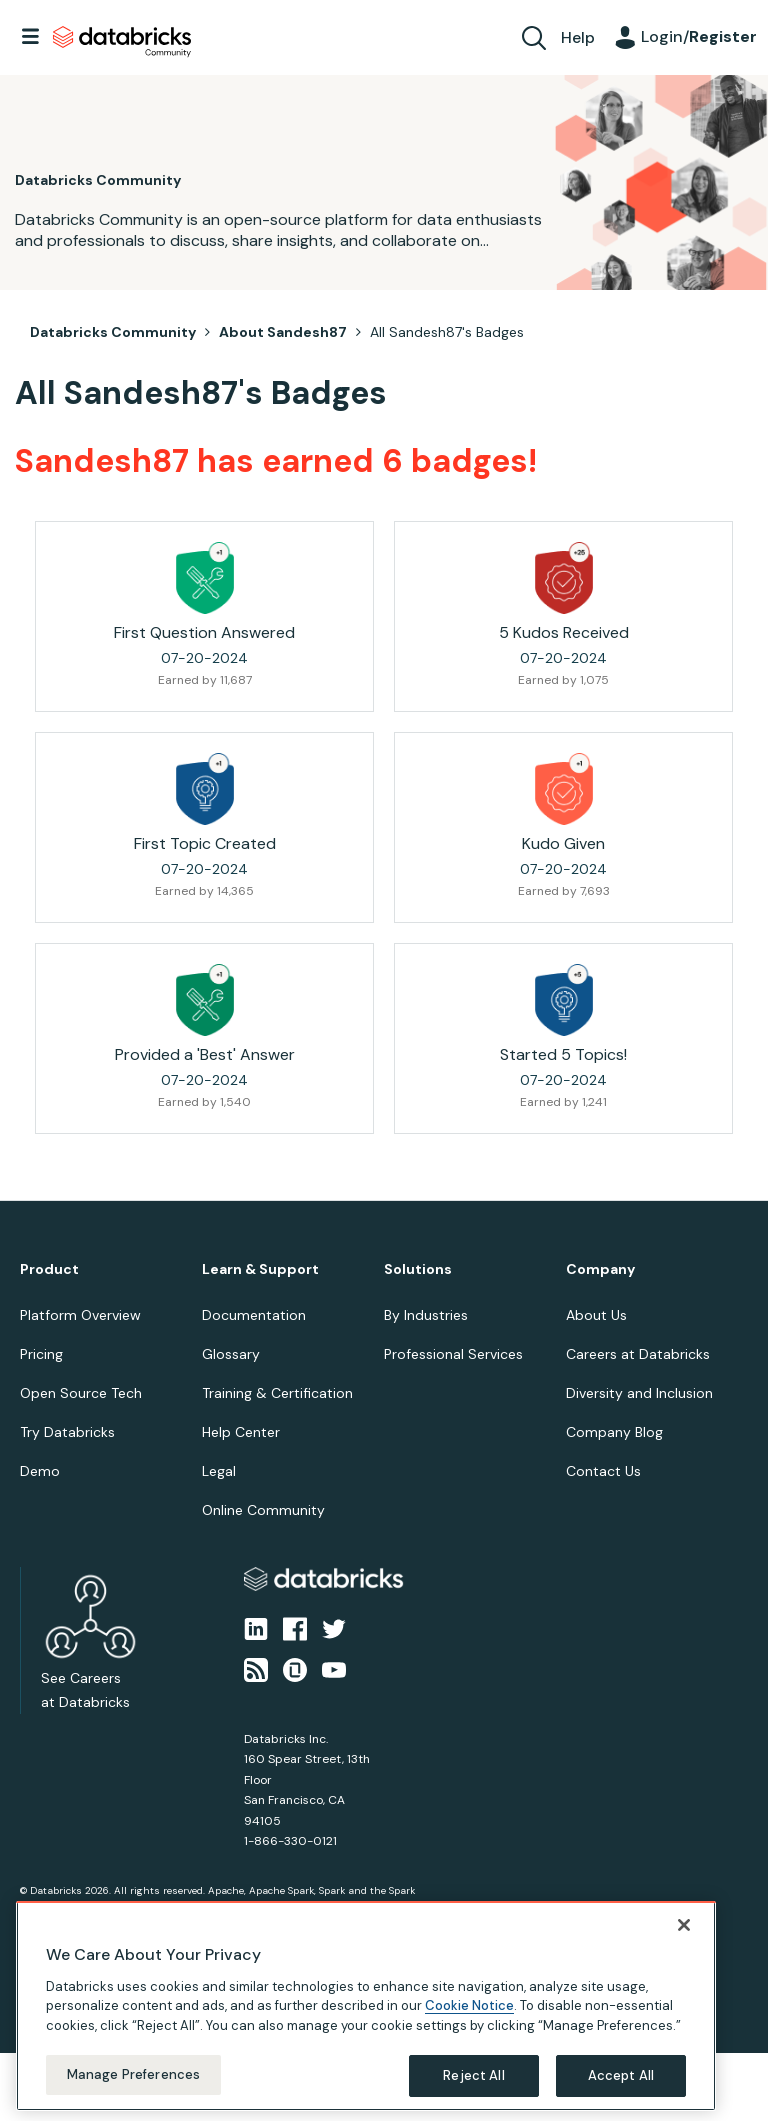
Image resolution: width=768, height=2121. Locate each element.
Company (600, 1269)
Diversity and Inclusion (639, 1393)
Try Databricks (67, 1432)
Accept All (621, 2075)
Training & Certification (277, 1393)
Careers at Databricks (638, 1354)
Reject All (473, 2075)
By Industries (426, 1315)
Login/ (699, 36)
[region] (366, 2006)
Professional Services (453, 1354)
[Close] (684, 1925)
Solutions (418, 1269)
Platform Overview (80, 1315)
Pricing (41, 1354)
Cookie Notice (469, 2005)
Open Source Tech (81, 1393)
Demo (40, 1471)
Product (49, 1269)
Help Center (241, 1432)
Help (578, 37)
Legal (219, 1471)
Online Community (263, 1510)
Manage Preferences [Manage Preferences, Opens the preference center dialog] (133, 2074)
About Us (596, 1315)
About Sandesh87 (283, 332)
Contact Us (603, 1471)
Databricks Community (122, 42)
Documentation (254, 1315)
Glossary (231, 1354)
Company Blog (614, 1432)
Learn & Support (260, 1269)
